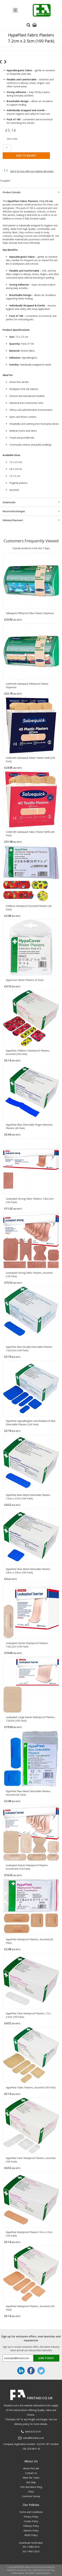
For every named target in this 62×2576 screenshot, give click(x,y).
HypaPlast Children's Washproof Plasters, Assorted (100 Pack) (28, 1052)
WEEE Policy (31, 2535)
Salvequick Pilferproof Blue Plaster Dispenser (30, 613)
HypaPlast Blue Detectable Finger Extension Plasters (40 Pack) (29, 1126)
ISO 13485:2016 (31, 2546)
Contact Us (31, 2473)
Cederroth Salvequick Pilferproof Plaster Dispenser (27, 685)
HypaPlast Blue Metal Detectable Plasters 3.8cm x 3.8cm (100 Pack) (28, 1570)
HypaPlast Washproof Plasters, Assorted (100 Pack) (30, 2308)
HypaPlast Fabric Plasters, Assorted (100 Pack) (31, 2087)
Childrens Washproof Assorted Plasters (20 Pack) (29, 907)
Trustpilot (5, 180)
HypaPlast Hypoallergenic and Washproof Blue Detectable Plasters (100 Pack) (31, 1422)
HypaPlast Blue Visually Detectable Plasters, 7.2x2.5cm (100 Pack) (29, 1348)
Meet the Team (31, 2477)
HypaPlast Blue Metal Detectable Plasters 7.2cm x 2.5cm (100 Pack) (28, 1496)
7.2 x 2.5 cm (15, 462)
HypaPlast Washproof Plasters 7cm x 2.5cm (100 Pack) (29, 2234)
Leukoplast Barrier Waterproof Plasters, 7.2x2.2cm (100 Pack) (27, 1645)
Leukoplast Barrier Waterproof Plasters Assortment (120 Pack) (27, 1867)
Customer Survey (31, 2496)
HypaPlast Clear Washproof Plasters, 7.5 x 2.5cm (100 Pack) (28, 2015)
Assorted (14, 489)
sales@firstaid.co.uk (33, 2437)
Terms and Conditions (31, 2512)
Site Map (31, 2482)
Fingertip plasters (18, 482)
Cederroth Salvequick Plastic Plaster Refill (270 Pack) (30, 759)
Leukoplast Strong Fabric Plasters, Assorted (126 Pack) (29, 1274)
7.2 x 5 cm (14, 476)
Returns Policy (31, 2530)
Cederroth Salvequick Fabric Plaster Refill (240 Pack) (30, 833)
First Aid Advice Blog (31, 2487)
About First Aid (31, 2468)
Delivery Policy (31, 2525)
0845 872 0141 (33, 2431)
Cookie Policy (31, 2521)
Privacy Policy (31, 2516)
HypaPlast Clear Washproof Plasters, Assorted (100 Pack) (30, 2159)
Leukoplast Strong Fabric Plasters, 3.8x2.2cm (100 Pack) (30, 1200)
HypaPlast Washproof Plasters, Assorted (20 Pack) (29, 1941)
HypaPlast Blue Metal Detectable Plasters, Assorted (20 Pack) (28, 1793)
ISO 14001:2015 (31, 2551)
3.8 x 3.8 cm (15, 469)
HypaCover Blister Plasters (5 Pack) (24, 980)
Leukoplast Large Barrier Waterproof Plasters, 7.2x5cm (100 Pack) (30, 1719)
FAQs (31, 2491)
